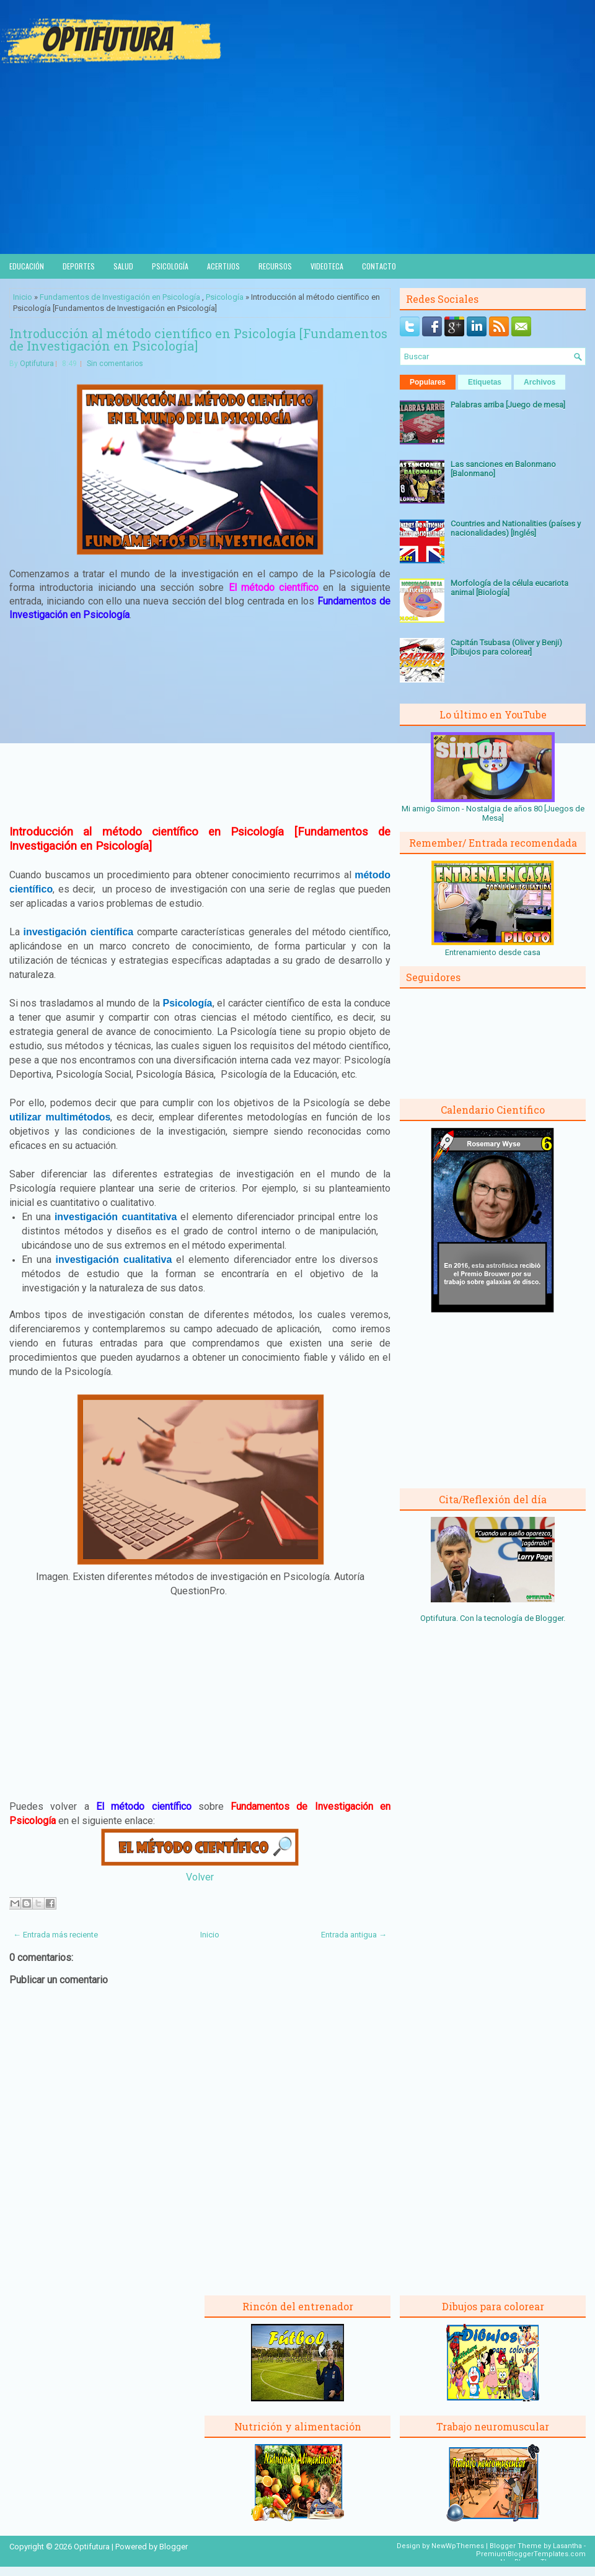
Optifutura (37, 363)
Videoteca (327, 266)
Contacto (379, 266)
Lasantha (567, 2546)
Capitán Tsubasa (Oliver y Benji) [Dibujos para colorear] (506, 647)
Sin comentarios (115, 363)
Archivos (539, 382)
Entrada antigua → (354, 1934)
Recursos (275, 266)
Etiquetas (484, 382)
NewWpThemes (457, 2546)
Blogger (549, 1618)
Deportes (79, 266)
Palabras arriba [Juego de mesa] (508, 404)
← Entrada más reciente (55, 1934)
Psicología (170, 266)
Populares (428, 382)
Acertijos (223, 266)
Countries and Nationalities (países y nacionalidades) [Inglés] (516, 528)
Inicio (22, 297)
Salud (123, 266)
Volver (200, 1877)
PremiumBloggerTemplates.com (531, 2554)
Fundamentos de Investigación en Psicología (120, 297)
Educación (26, 266)
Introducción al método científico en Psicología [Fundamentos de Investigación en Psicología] (198, 339)
